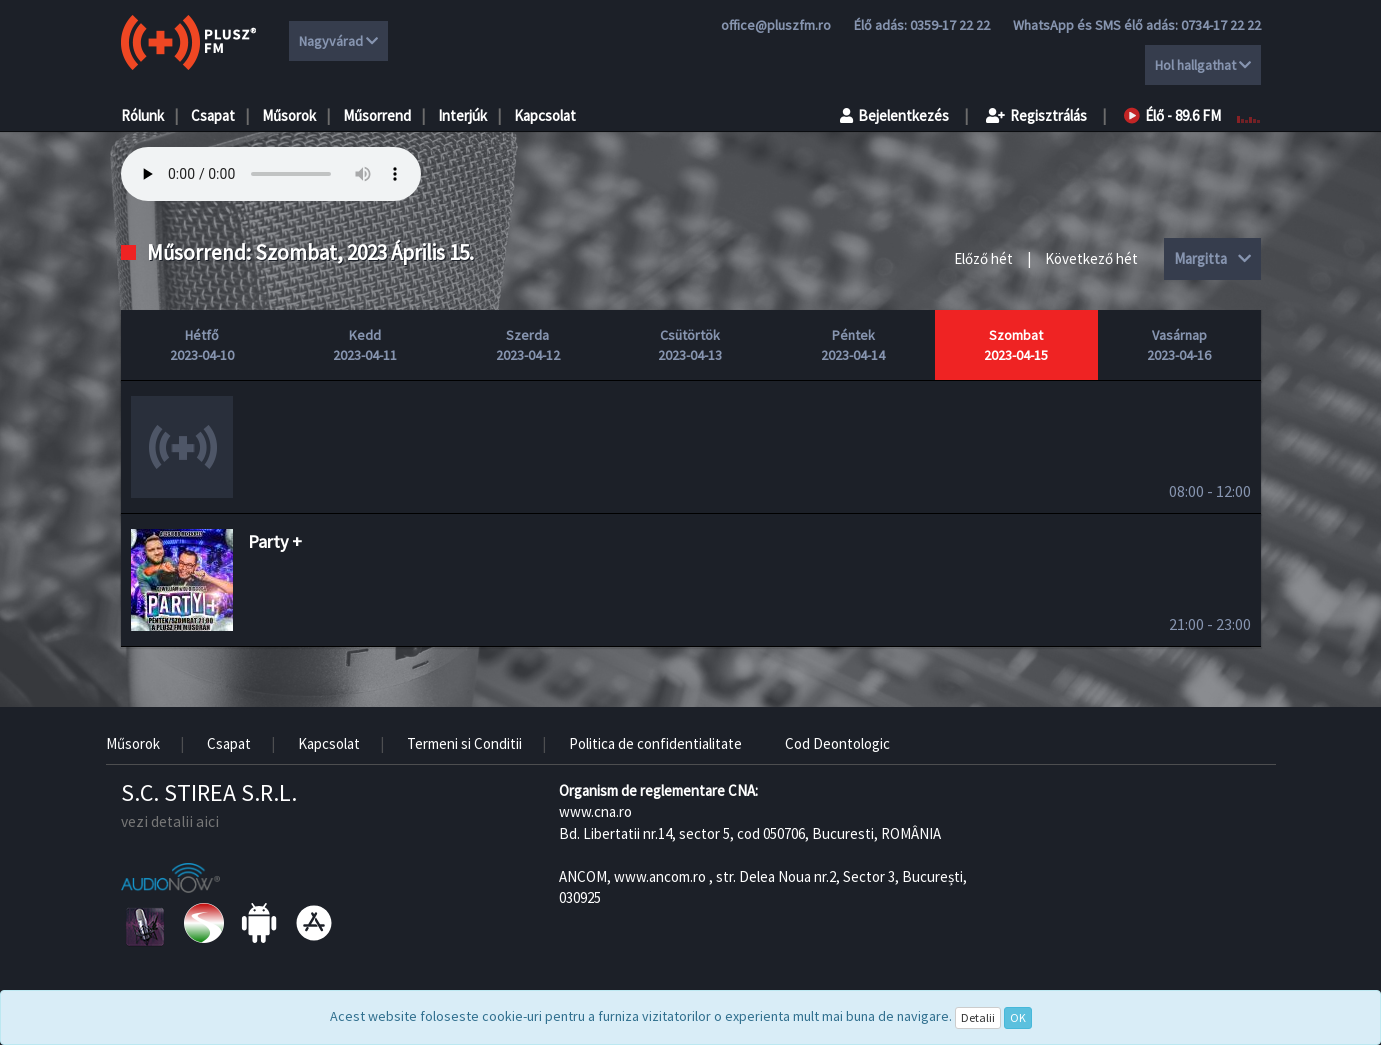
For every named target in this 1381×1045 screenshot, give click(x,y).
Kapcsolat (545, 115)
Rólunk (142, 115)
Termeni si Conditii (464, 743)
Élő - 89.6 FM (1172, 115)
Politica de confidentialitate (655, 743)
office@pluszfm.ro (776, 25)
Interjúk (462, 115)
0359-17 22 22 (950, 25)
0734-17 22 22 (1221, 25)
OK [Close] (1018, 1017)
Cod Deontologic (837, 743)
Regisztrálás (1036, 115)
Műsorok (289, 115)
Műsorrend (377, 115)
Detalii (978, 1017)
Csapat (213, 115)
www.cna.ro (595, 811)
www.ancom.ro (660, 876)
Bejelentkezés (894, 115)
